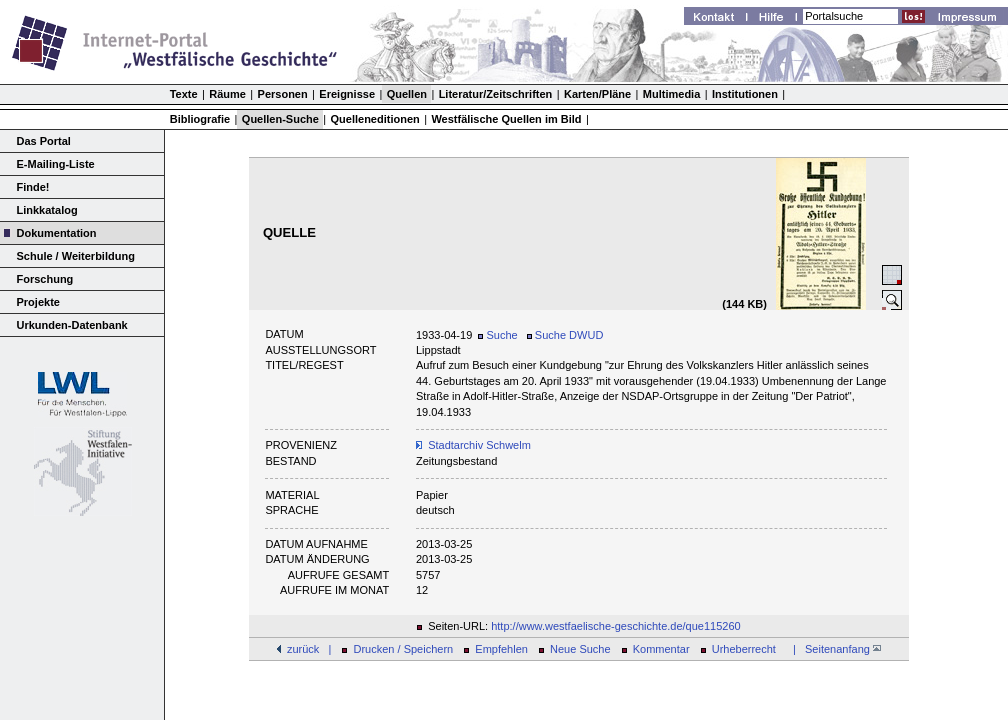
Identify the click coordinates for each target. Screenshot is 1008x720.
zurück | (309, 649)
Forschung (45, 279)
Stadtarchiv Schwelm (479, 445)
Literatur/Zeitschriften (496, 94)
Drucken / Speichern (404, 649)
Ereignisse (347, 94)
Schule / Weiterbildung (76, 256)
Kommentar (661, 649)
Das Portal (44, 141)
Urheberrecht (744, 649)
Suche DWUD (565, 335)
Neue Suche (580, 649)
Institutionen (745, 94)
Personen (283, 94)
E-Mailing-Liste (56, 164)
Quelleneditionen (375, 119)
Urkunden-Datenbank (72, 325)
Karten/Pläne (597, 94)
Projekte (38, 302)
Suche (497, 335)
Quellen (407, 94)
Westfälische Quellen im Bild (506, 119)
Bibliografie (200, 119)
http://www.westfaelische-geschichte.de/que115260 (616, 626)
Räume (227, 94)
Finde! (33, 187)
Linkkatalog (47, 210)
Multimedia (671, 94)
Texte (184, 94)
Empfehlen (501, 649)
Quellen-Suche (280, 119)
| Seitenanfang (834, 649)
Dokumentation (57, 233)
